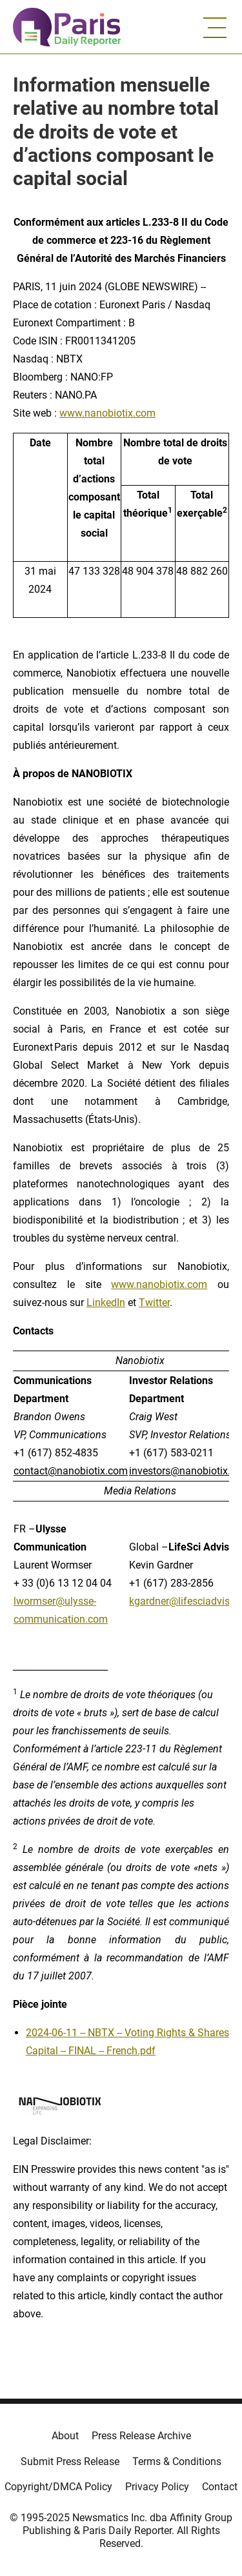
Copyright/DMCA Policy (58, 2487)
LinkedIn (105, 1302)
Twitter (154, 1302)
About (65, 2436)
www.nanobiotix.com (107, 413)
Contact (219, 2487)
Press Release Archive (141, 2436)
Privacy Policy (157, 2487)
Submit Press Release (70, 2461)
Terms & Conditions (176, 2461)
